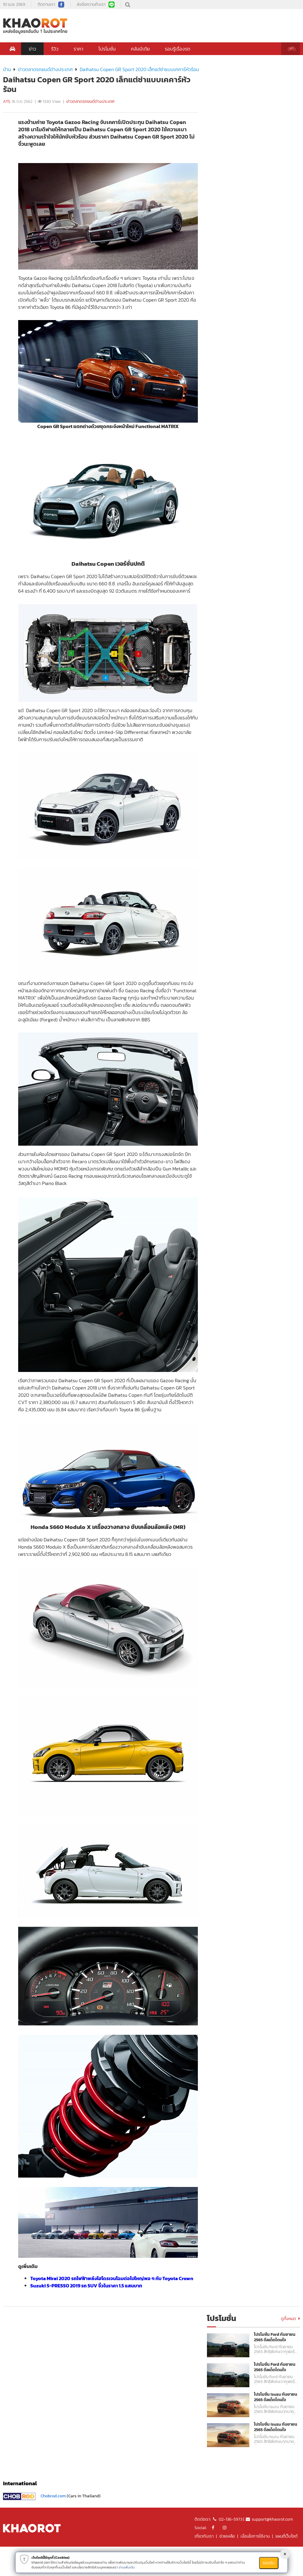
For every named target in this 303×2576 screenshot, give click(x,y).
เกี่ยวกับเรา (204, 2536)
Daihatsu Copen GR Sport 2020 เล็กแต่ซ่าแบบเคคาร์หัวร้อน (139, 69)
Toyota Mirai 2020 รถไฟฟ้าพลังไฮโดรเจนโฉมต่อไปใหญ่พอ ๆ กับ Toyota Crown (111, 2278)
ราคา (78, 48)
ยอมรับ (269, 2563)
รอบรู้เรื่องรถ (177, 48)
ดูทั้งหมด (290, 2319)
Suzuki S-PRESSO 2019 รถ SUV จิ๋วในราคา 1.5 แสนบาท (86, 2285)
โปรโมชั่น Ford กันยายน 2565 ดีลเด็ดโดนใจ (274, 2337)
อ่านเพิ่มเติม (127, 2567)
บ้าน (7, 69)
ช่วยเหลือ (227, 2536)
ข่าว (32, 48)
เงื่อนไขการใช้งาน (255, 2536)
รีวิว (54, 48)
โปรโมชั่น (107, 48)
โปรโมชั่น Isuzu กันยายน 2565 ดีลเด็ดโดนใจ (275, 2397)
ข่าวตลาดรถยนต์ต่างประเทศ (45, 69)
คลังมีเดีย (140, 48)
